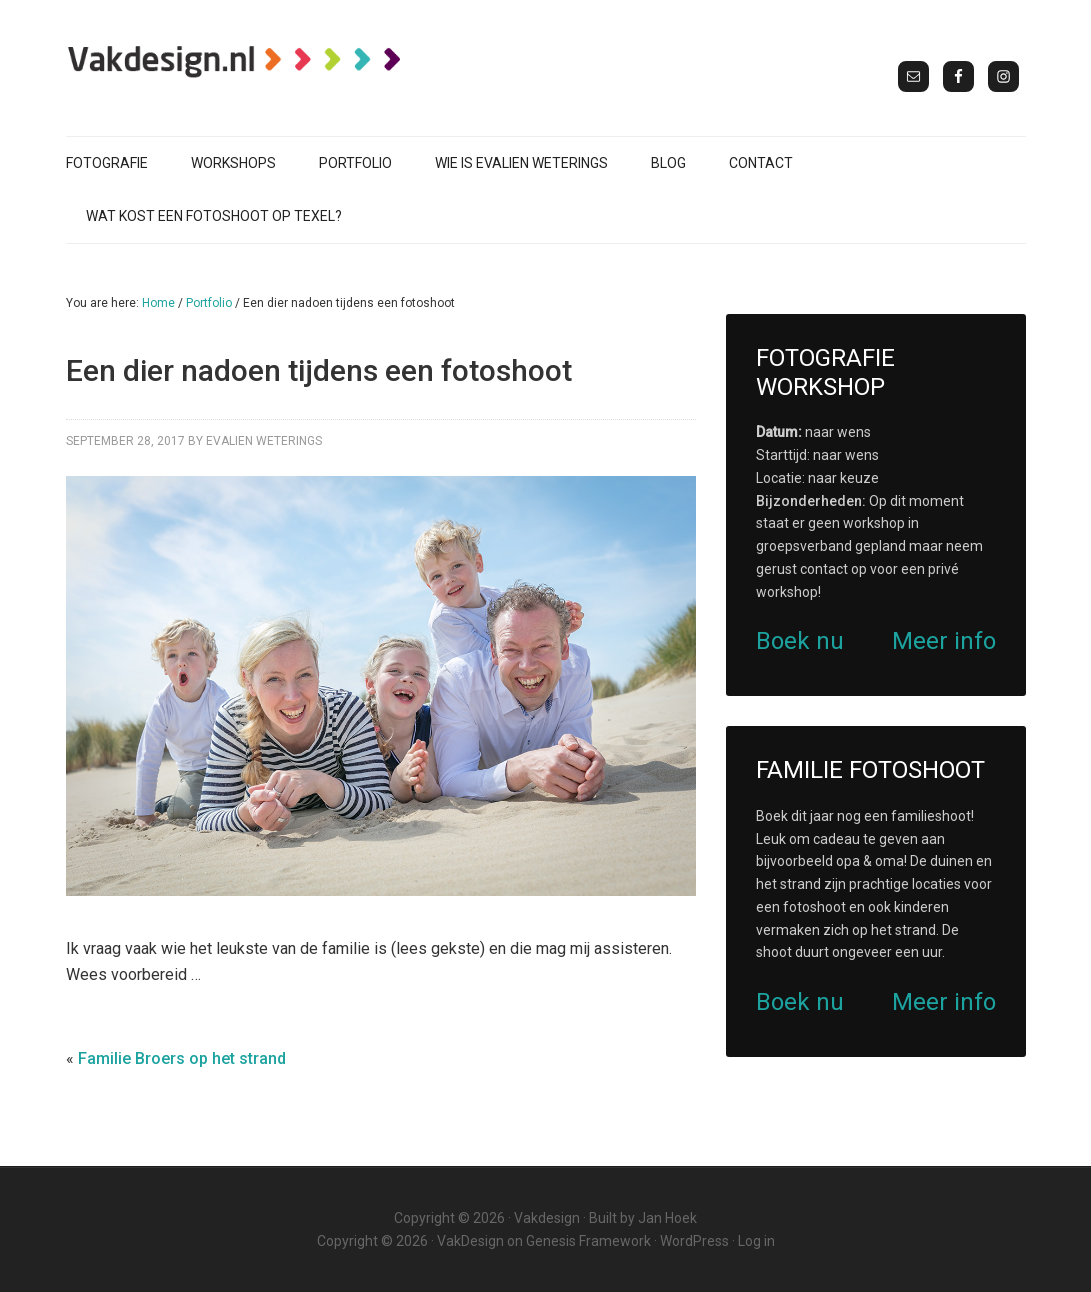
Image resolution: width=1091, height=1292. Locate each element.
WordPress (694, 1241)
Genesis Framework (588, 1241)
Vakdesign (547, 1218)
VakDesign (470, 1241)
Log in (756, 1241)
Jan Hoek (667, 1218)
